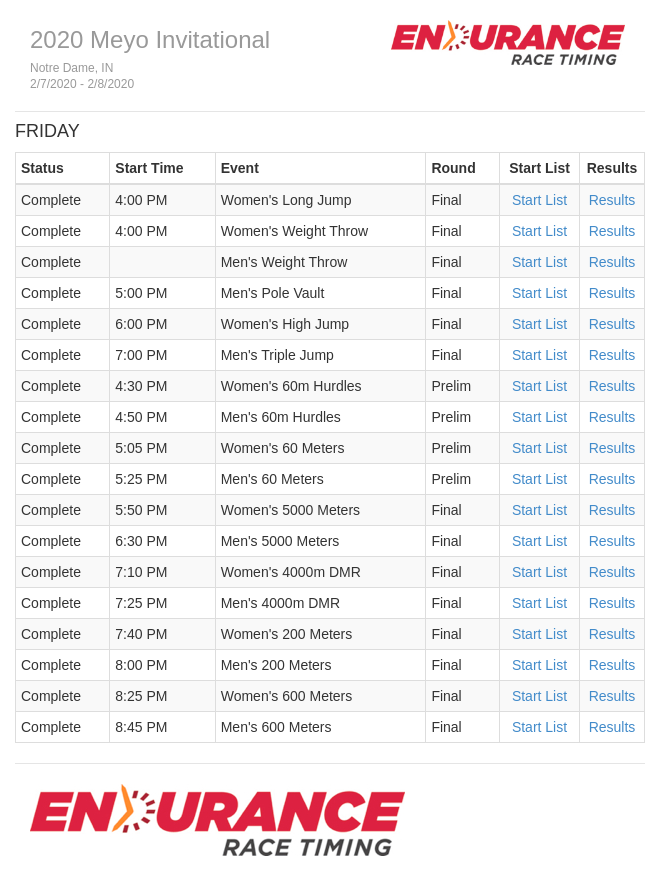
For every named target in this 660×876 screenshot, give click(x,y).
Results (612, 200)
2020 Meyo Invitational (150, 39)
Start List (539, 200)
